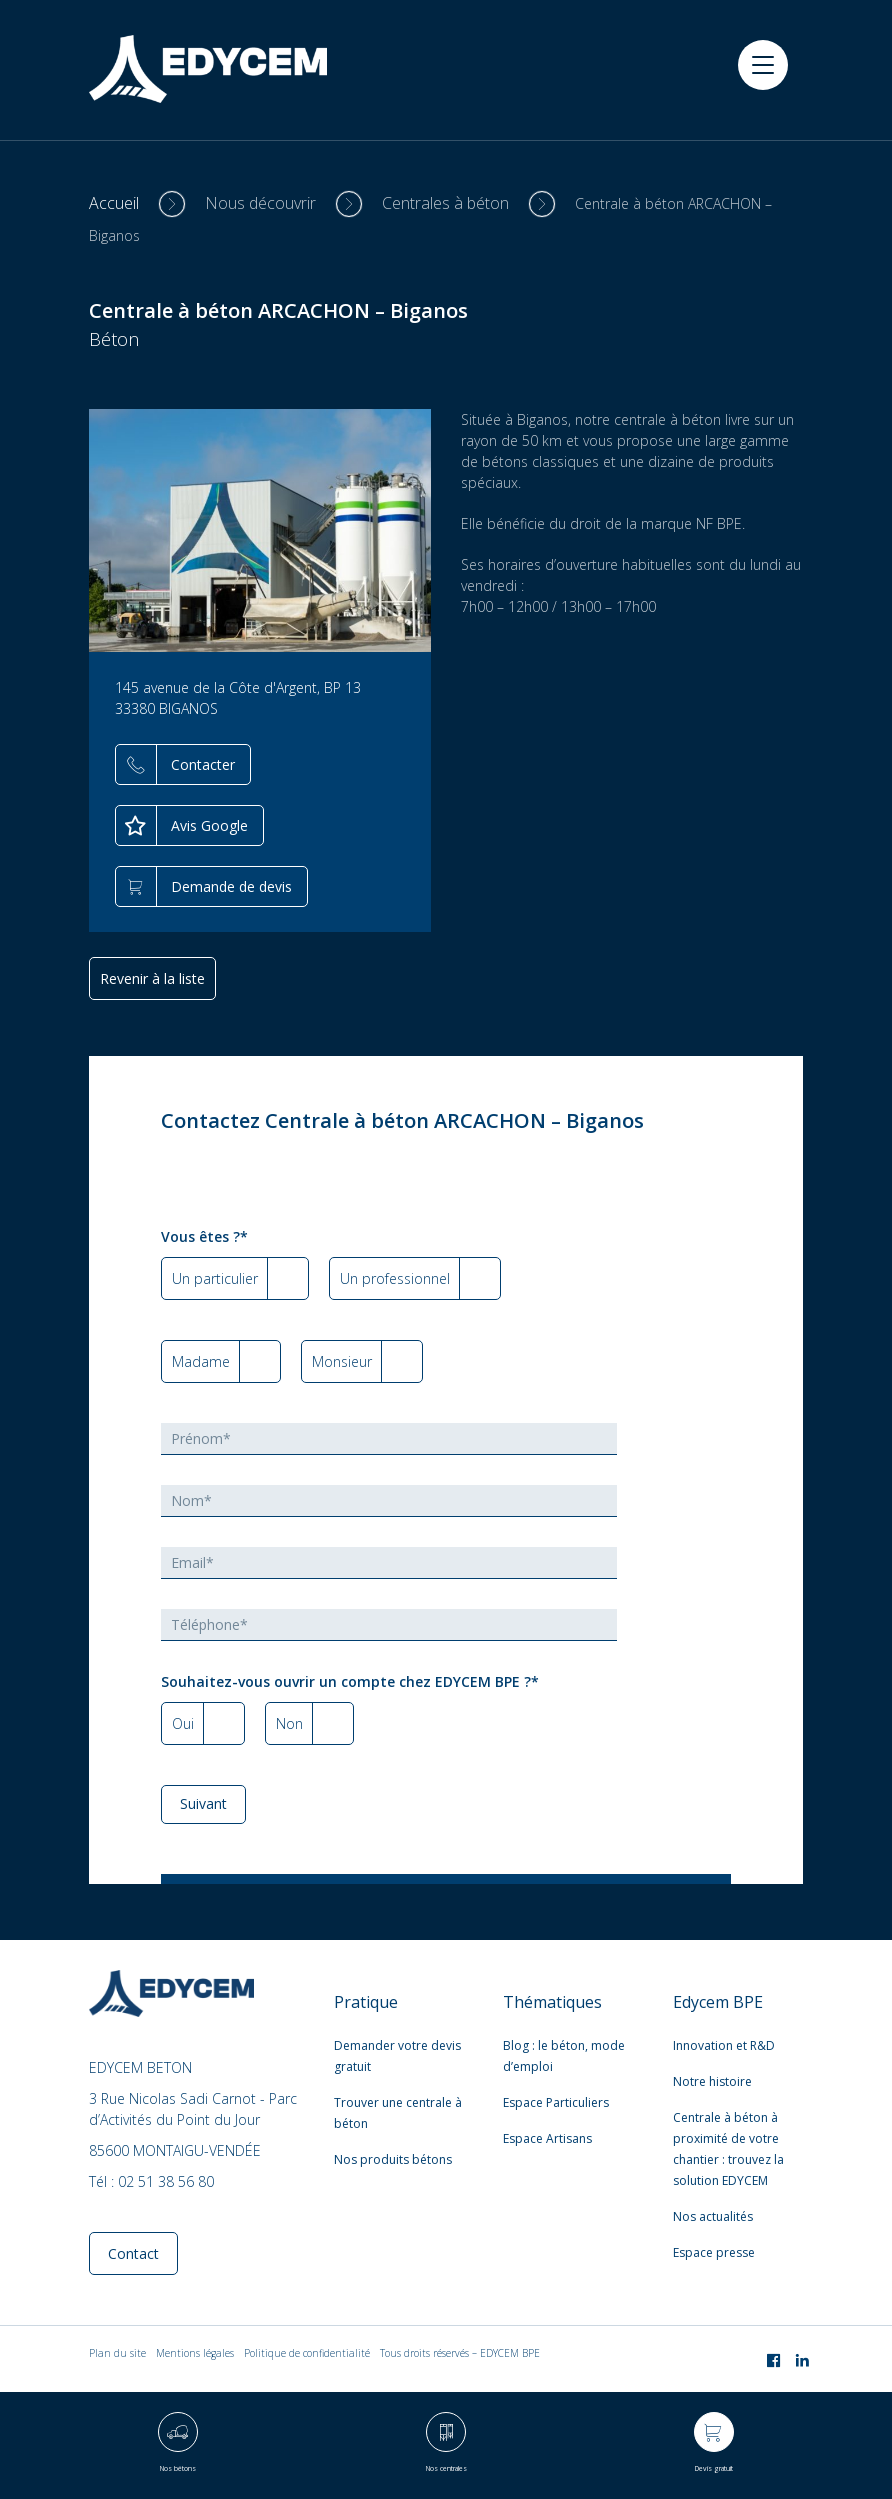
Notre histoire (712, 2081)
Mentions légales (195, 2353)
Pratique (366, 2002)
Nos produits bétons (393, 2159)
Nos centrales (446, 2468)
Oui (183, 1723)
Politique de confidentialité (307, 2353)
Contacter (203, 764)
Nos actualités (713, 2216)
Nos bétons (178, 2468)
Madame (201, 1361)
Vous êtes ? (204, 1236)
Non (289, 1723)
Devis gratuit (714, 2468)
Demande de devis (231, 886)
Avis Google (209, 825)
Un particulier (215, 1278)
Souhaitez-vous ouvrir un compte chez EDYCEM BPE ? (350, 1681)
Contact (133, 2253)
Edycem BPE (718, 2002)
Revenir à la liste (152, 978)
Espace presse (714, 2252)
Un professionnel (395, 1278)
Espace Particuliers (556, 2102)
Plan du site (117, 2353)
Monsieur (342, 1361)
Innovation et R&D (724, 2045)
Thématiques (552, 2002)
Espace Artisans (547, 2138)
